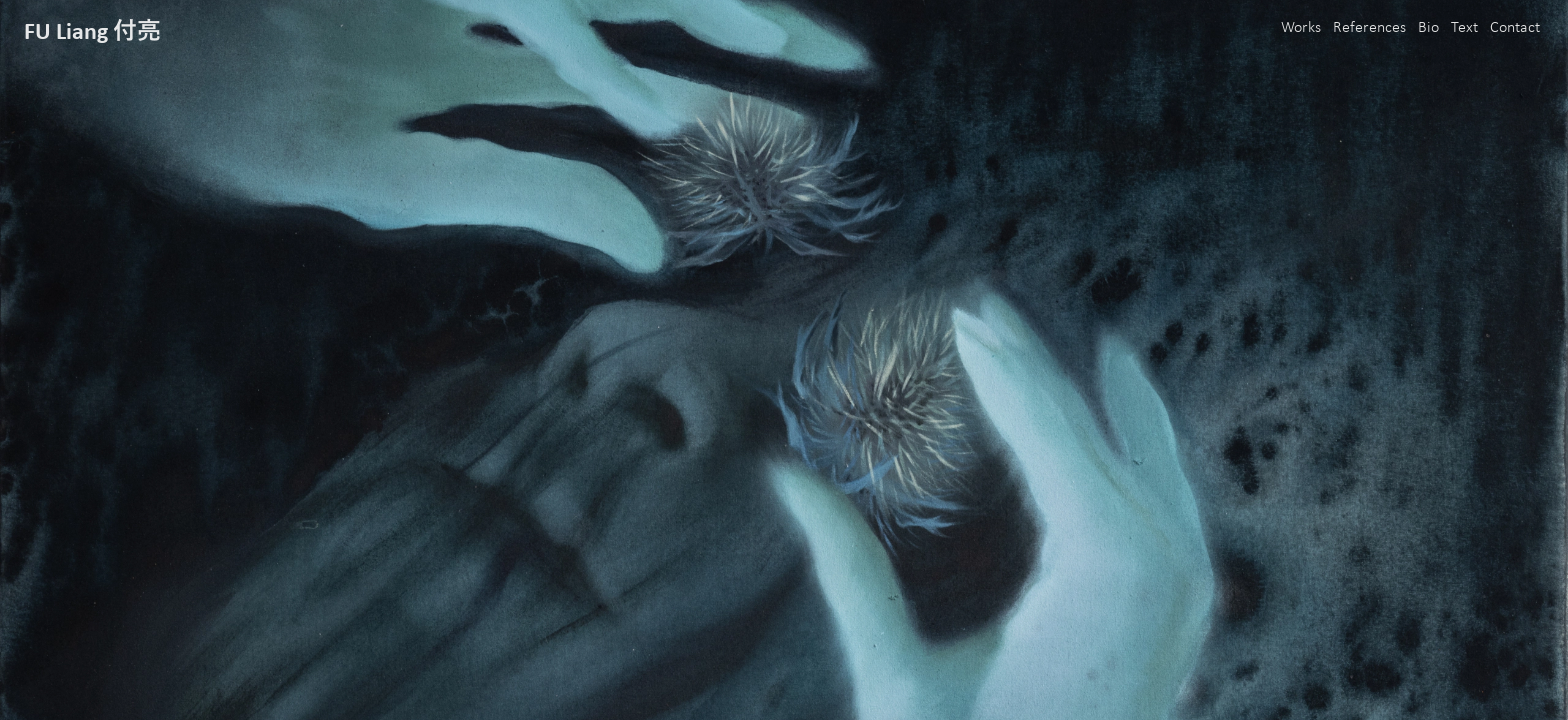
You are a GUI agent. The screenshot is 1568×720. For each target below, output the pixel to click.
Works (1301, 28)
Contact (1515, 28)
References (1369, 28)
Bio (1428, 28)
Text (1464, 28)
